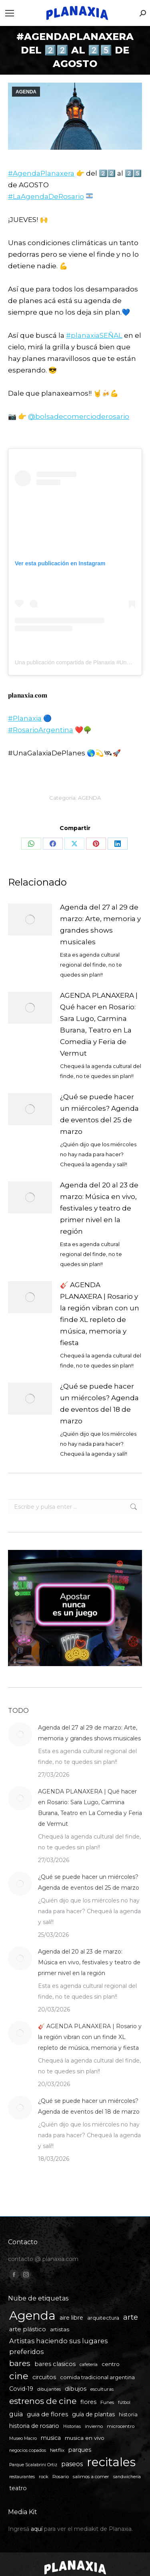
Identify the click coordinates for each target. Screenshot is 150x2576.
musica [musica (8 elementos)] (51, 2437)
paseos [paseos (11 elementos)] (72, 2464)
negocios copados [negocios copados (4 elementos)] (27, 2450)
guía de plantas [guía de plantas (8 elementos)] (93, 2414)
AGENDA (26, 92)
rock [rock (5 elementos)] (43, 2476)
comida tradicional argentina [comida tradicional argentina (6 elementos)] (97, 2377)
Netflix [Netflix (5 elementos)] (57, 2450)
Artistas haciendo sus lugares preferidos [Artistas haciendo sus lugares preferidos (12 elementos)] (58, 2346)
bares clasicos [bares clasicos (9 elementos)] (55, 2364)
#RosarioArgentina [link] (40, 730)
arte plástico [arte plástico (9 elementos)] (27, 2329)
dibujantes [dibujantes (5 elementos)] (49, 2389)
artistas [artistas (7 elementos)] (59, 2329)
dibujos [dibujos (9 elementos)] (75, 2388)
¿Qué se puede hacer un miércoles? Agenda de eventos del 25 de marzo (99, 1114)
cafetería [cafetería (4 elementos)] (89, 2364)
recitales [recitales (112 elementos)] (111, 2462)
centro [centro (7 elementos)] (111, 2364)
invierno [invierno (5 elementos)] (94, 2426)
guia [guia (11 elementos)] (16, 2414)
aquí (36, 2528)
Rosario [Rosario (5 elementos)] (60, 2476)
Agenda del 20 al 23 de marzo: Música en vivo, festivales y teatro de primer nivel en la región (99, 1208)
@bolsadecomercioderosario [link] (78, 416)
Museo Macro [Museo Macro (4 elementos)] (23, 2438)
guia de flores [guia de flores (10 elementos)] (47, 2414)
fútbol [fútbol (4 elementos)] (124, 2402)
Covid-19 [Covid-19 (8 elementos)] (21, 2388)
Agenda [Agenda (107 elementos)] (32, 2315)
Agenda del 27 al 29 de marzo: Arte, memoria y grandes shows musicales (100, 924)
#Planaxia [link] (25, 718)
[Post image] (30, 919)
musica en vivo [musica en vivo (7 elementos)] (84, 2438)
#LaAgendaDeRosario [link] (46, 196)
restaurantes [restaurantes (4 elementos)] (22, 2476)
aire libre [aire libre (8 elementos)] (71, 2317)
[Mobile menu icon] (9, 13)
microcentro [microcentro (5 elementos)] (120, 2426)
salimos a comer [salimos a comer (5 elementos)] (91, 2476)
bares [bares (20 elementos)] (19, 2363)
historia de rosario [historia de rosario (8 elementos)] (34, 2425)
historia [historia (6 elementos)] (128, 2414)
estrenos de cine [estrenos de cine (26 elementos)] (42, 2401)
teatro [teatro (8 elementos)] (18, 2488)
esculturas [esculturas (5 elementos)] (102, 2389)
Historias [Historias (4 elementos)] (72, 2426)
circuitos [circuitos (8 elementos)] (44, 2377)
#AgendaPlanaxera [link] (41, 173)
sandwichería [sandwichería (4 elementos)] (127, 2476)
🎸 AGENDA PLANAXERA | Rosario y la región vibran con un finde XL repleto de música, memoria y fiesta (99, 1314)
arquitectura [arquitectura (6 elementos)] (103, 2318)
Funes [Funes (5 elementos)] (107, 2402)
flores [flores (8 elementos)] (88, 2402)
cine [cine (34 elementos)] (18, 2376)
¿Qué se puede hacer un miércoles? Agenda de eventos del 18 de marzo (99, 1403)
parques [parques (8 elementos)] (79, 2449)
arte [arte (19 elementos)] (130, 2317)
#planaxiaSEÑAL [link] (94, 335)
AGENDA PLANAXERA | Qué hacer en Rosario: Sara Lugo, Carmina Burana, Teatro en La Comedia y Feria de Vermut (99, 1024)
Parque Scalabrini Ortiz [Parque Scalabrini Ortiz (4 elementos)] (33, 2464)
